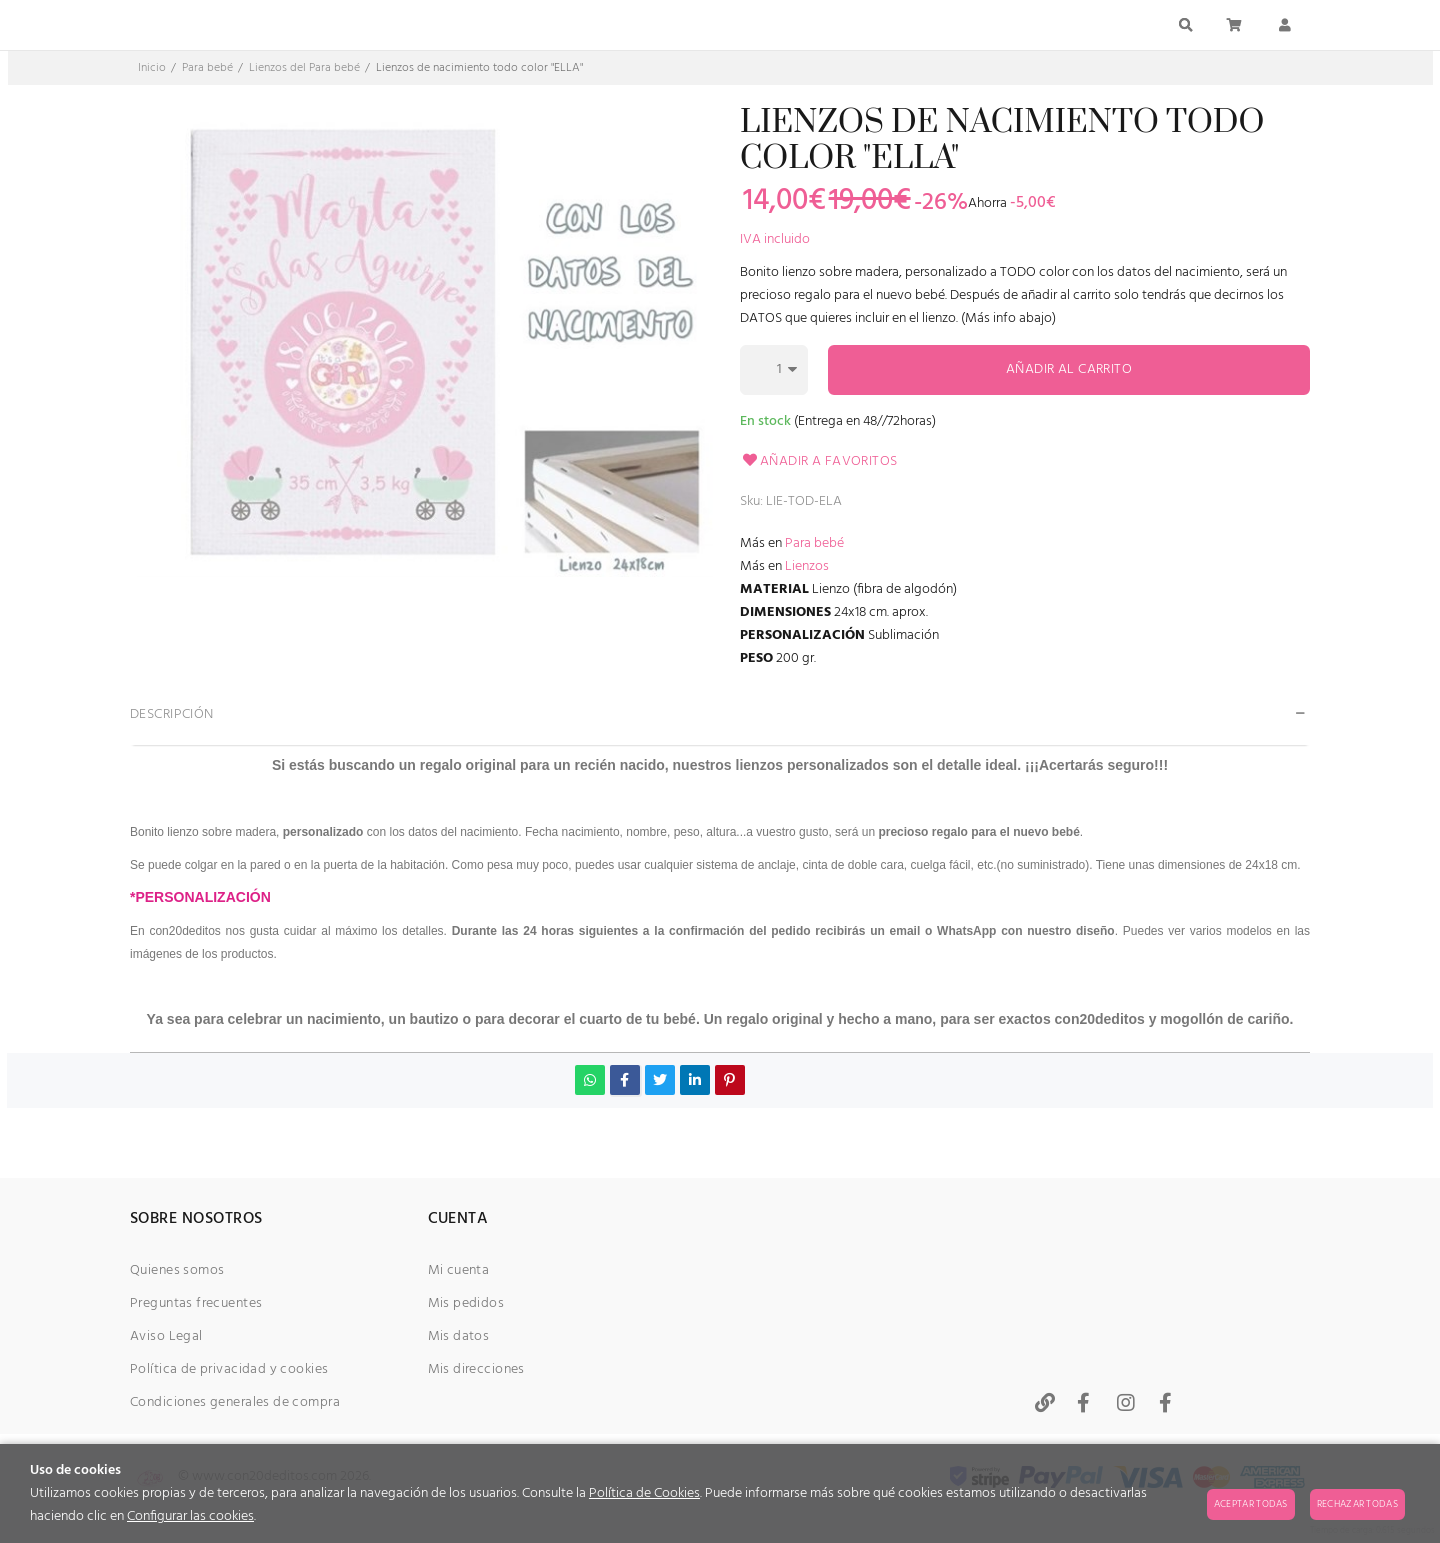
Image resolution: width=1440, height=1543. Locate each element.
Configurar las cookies (190, 1516)
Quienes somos (177, 1270)
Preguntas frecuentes (196, 1303)
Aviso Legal (166, 1336)
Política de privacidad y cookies (229, 1369)
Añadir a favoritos (819, 461)
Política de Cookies (644, 1493)
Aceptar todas (1251, 1504)
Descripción (172, 714)
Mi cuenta (459, 1270)
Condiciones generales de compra (235, 1402)
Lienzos (807, 566)
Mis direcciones (476, 1369)
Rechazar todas (1357, 1504)
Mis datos (459, 1336)
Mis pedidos (466, 1303)
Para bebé (814, 543)
